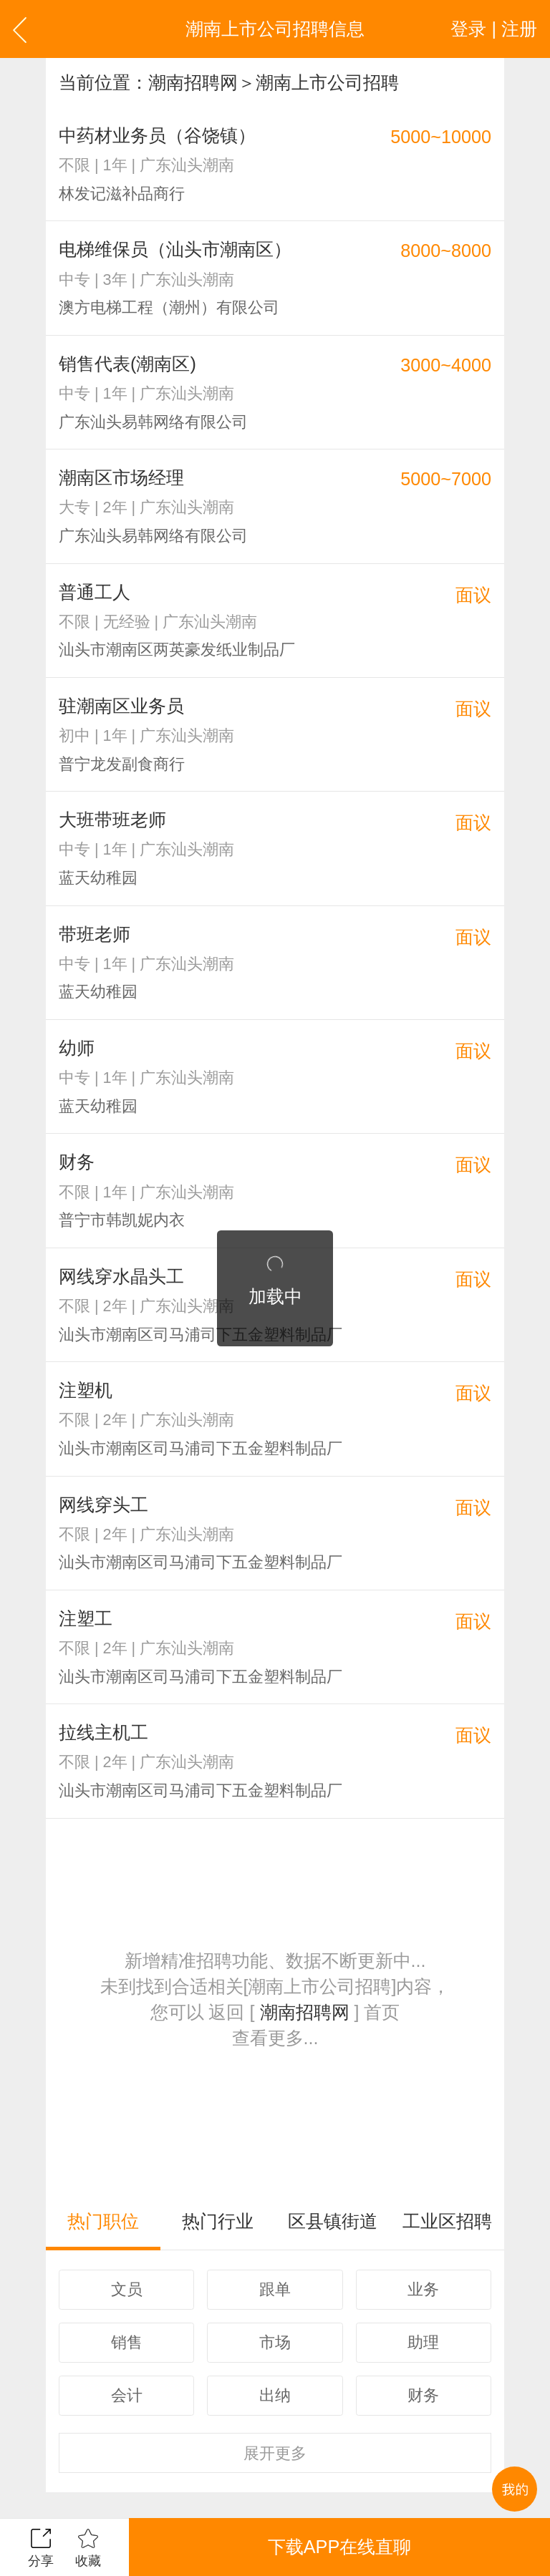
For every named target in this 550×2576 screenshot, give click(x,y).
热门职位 (103, 2221)
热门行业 (218, 2221)
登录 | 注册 (493, 29)
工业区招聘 (447, 2221)
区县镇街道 (332, 2221)
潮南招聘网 (193, 82)
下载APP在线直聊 (339, 2547)
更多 (275, 2453)
